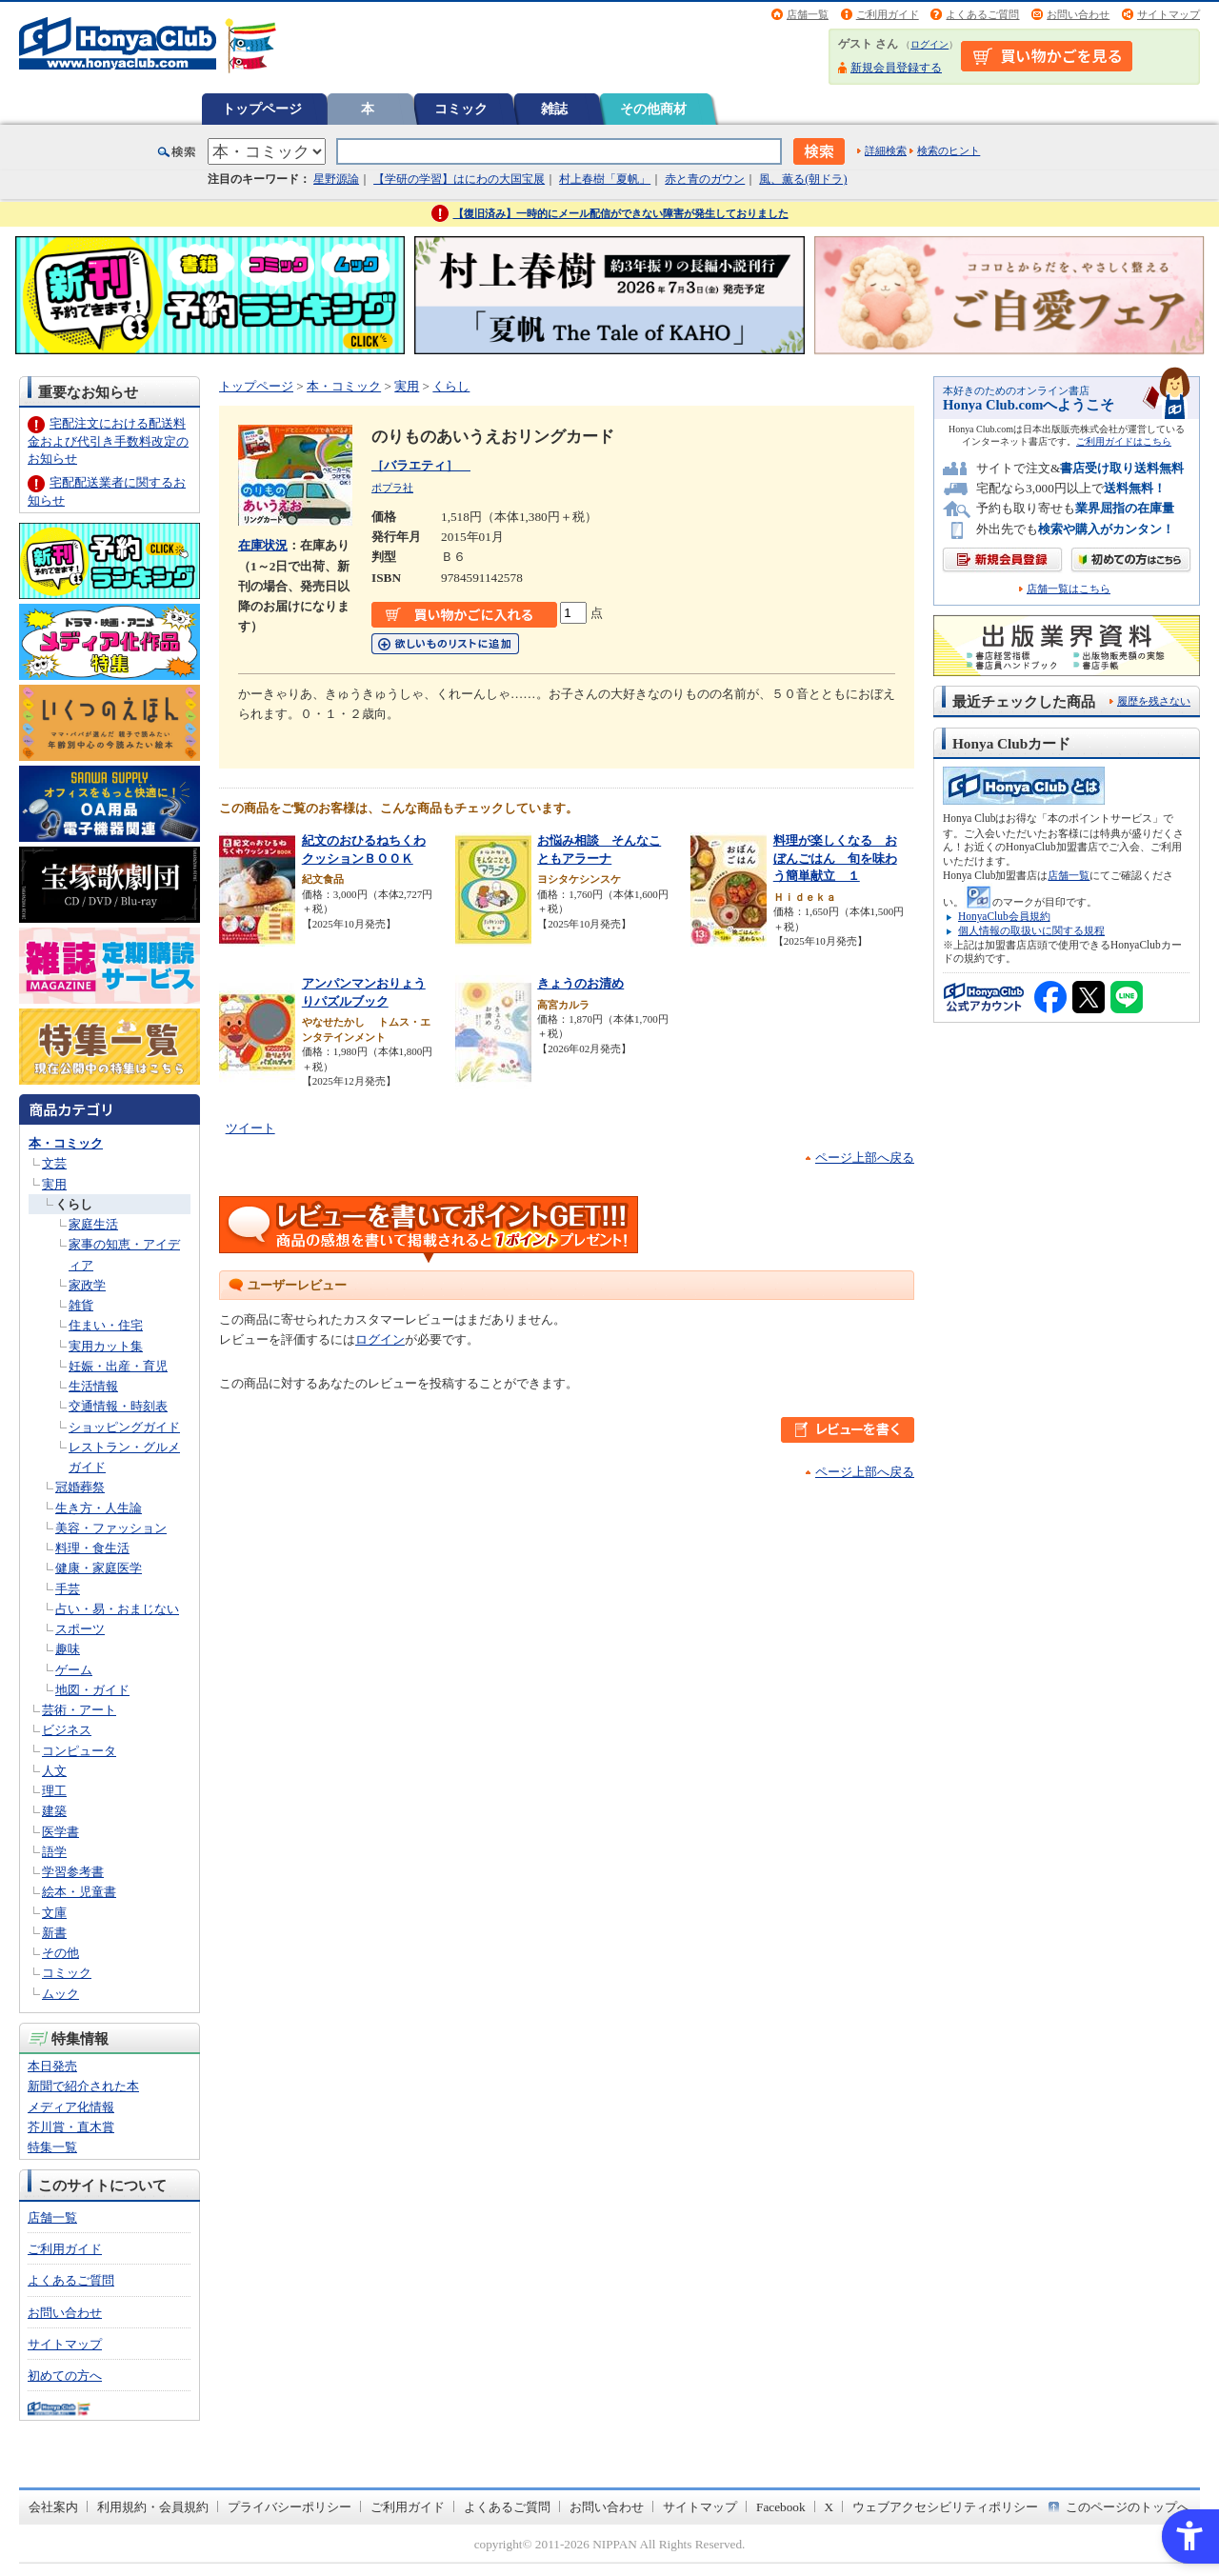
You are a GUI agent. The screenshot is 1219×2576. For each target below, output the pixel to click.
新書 (54, 1933)
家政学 (87, 1285)
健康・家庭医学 (98, 1568)
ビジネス (66, 1730)
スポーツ (80, 1629)
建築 (54, 1811)
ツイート (250, 1128)
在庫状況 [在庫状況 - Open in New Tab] (263, 545)
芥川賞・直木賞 (71, 2127)
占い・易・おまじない (117, 1609)
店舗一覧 (808, 14)
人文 (54, 1771)
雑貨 (81, 1305)
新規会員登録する (896, 67)
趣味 (67, 1649)
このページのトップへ (1127, 2507)
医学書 (60, 1832)
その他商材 (653, 108)
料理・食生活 (92, 1548)
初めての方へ (65, 2375)
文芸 (54, 1163)
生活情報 (93, 1386)
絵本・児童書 (79, 1892)
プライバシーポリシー (289, 2507)
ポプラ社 (392, 487)
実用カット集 (106, 1346)
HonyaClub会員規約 (1004, 916)
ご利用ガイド (887, 14)
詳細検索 (886, 150)
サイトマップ (1168, 14)
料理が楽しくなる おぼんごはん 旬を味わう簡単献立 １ (835, 858)
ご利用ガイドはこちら (1123, 441)
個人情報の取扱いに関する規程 (1031, 930)
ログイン (929, 44)
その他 (60, 1953)
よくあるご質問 (982, 14)
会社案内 (53, 2507)
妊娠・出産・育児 (118, 1366)
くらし (73, 1204)
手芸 (67, 1589)
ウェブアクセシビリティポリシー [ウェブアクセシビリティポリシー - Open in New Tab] (945, 2507)
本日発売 (52, 2066)
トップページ (262, 108)
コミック (461, 108)
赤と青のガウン (705, 179)
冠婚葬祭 (80, 1487)
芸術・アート (79, 1710)
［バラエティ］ (420, 465)
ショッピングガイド (124, 1427)
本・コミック (66, 1143)
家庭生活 (93, 1224)
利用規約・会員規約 (153, 2507)
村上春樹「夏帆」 (604, 179)
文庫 (54, 1913)
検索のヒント (948, 150)
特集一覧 (52, 2147)
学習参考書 (73, 1872)
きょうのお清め (580, 983)
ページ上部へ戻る (864, 1157)
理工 (54, 1791)
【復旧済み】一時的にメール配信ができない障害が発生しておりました (621, 213)
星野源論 (336, 179)
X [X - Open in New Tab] (829, 2507)
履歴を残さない (1153, 701)
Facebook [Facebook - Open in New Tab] (781, 2507)
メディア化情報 (71, 2107)
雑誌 (554, 108)
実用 (54, 1184)
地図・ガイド (92, 1690)
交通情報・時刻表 (118, 1406)
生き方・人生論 (98, 1508)
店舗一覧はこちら (1068, 589)
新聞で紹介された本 (83, 2086)
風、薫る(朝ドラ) (803, 179)
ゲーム (73, 1670)
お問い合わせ (1078, 14)
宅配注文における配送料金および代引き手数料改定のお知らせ (108, 440)
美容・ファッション (111, 1528)
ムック (60, 1994)
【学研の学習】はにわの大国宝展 (459, 179)
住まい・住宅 (106, 1325)
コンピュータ (79, 1751)
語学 (54, 1852)
